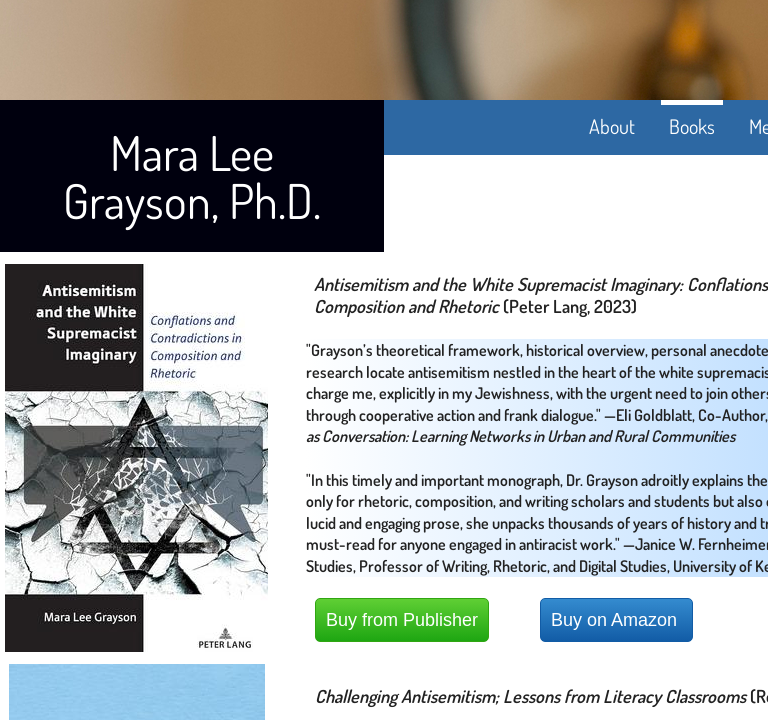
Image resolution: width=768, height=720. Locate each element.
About (612, 126)
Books (692, 126)
